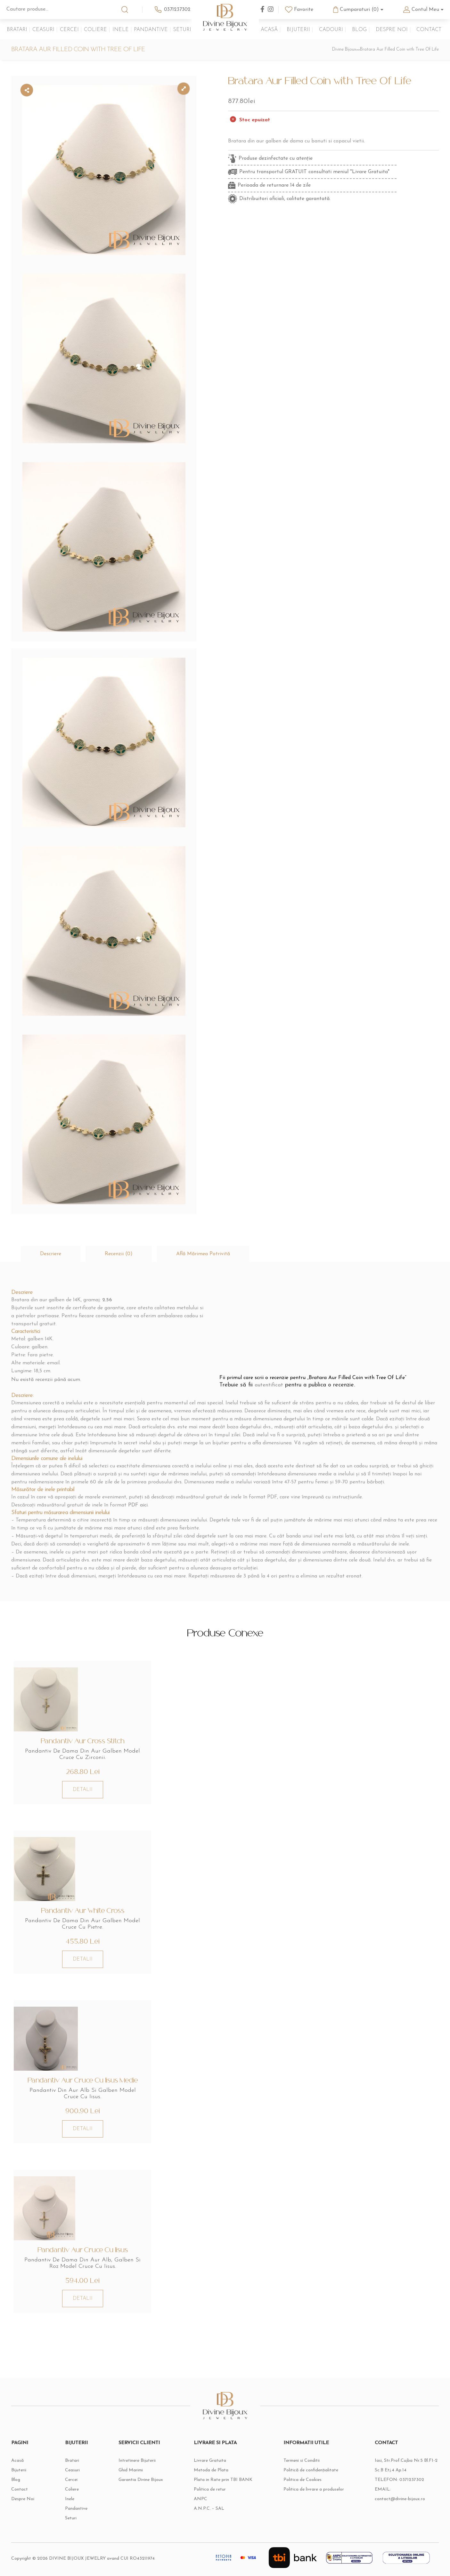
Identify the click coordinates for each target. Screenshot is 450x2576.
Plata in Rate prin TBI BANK (223, 2479)
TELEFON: (400, 2479)
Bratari (17, 29)
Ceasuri (43, 29)
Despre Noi (392, 29)
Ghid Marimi (131, 2470)
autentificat (269, 1385)
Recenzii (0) (119, 1253)
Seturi (182, 29)
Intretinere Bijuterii (137, 2460)
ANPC (200, 2499)
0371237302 (177, 9)
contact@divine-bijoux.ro (400, 2499)
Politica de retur (210, 2489)
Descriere (50, 1253)
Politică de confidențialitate (310, 2470)
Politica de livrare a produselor (313, 2489)
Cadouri (331, 29)
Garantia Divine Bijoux (141, 2479)
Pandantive (151, 29)
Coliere (95, 29)
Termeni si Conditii (301, 2460)
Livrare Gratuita (210, 2460)
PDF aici (138, 1505)
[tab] (50, 1254)
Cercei (69, 29)
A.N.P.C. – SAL (209, 2508)
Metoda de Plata (211, 2470)
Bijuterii (298, 29)
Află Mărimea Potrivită (203, 1253)
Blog (359, 29)
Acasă (269, 29)
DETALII (83, 1789)
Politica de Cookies (302, 2479)
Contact (428, 29)
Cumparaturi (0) (359, 9)
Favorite (303, 9)
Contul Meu (425, 9)
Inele (120, 29)
